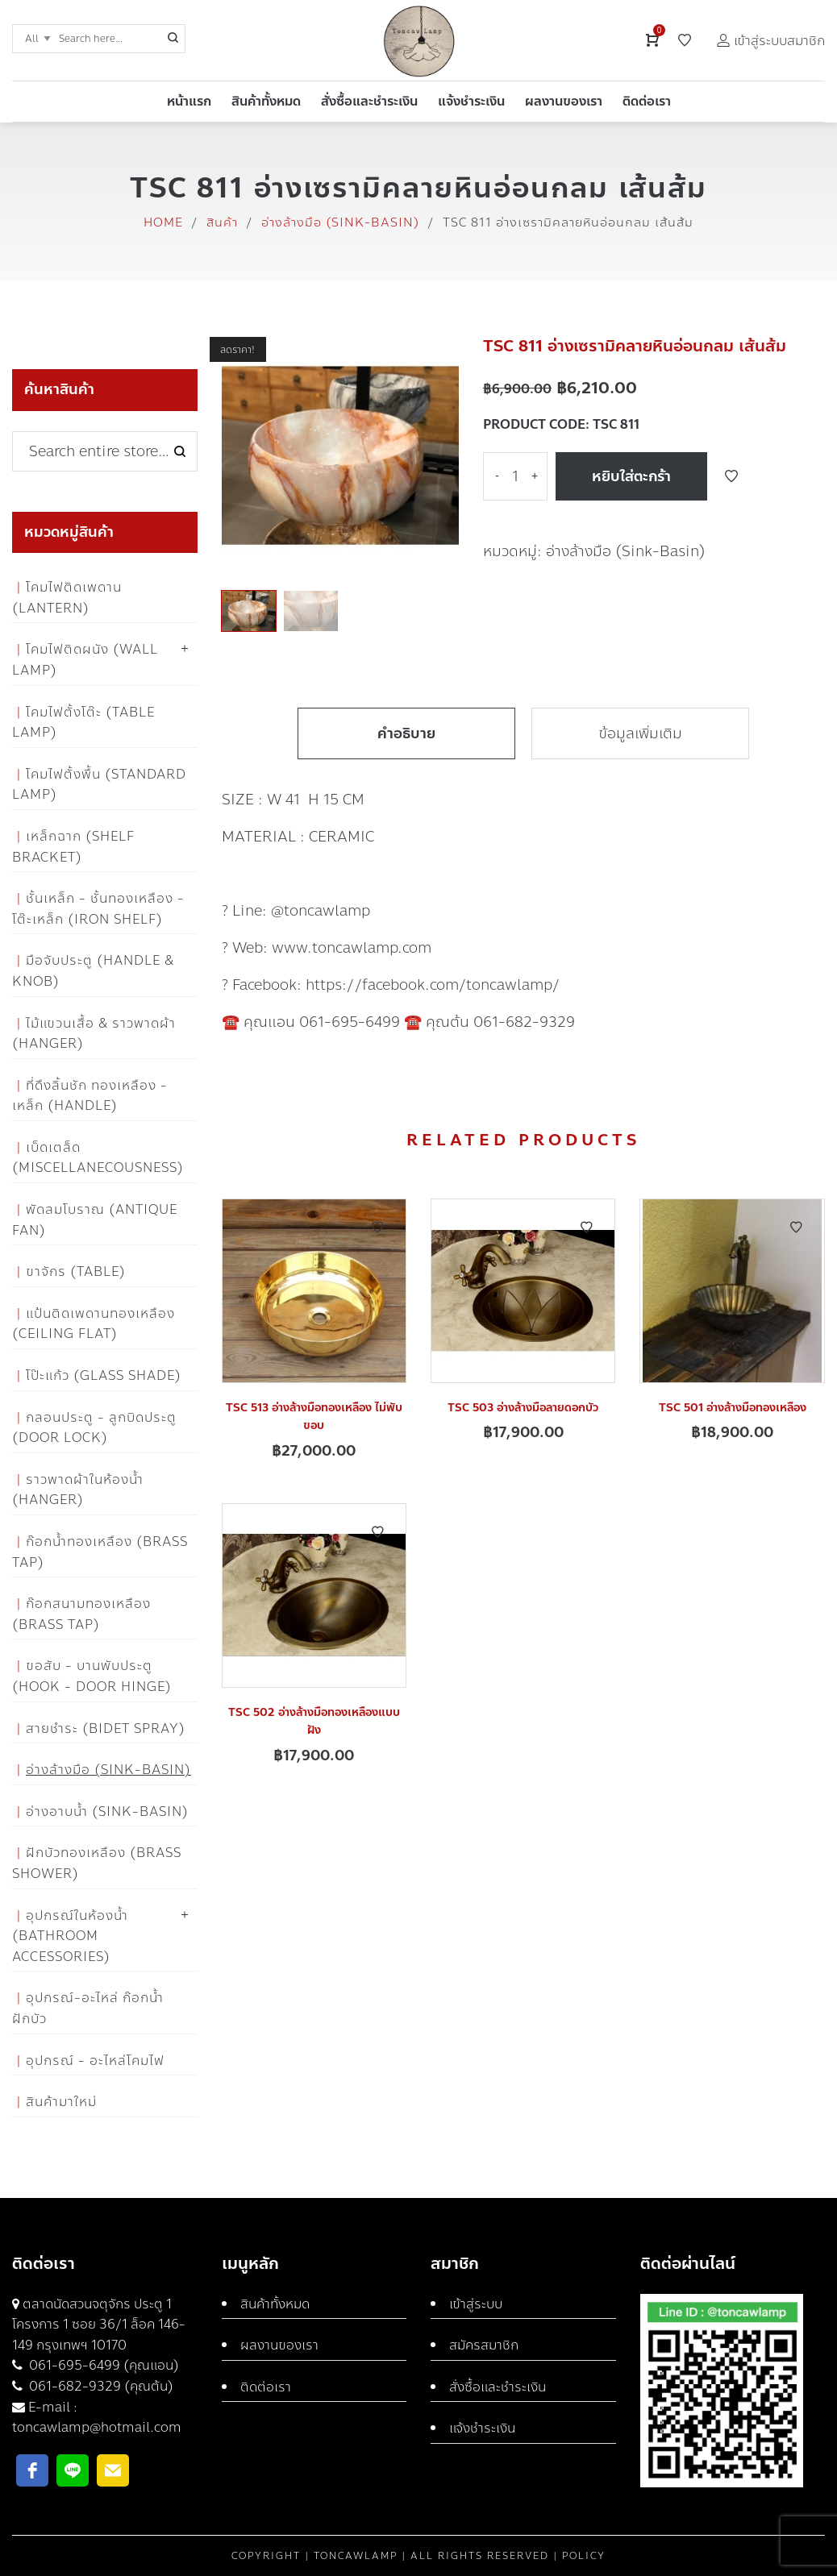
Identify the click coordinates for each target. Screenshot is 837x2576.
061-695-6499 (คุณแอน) (102, 2365)
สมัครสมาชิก (483, 2345)
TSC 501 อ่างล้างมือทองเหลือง (732, 1407)
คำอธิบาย (406, 733)
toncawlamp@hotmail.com (96, 2427)
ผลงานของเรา (279, 2345)
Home (163, 222)
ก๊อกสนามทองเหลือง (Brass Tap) (81, 1614)
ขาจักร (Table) (76, 1271)
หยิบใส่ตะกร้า (631, 476)
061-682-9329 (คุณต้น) (99, 2386)
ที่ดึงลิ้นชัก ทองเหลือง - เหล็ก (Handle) (90, 1095)
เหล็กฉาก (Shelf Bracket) (73, 846)
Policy (584, 2556)
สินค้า (222, 222)
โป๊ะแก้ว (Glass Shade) (103, 1375)
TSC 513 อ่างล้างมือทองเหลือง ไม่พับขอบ (314, 1416)
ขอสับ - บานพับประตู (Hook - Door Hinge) (92, 1676)
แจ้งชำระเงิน (482, 2428)
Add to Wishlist (731, 476)
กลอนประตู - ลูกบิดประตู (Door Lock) (94, 1427)
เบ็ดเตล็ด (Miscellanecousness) (98, 1157)
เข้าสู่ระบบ (475, 2304)
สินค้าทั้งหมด (275, 2304)
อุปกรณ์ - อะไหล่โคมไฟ (95, 2060)
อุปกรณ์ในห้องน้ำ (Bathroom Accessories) (70, 1936)
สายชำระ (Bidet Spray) (105, 1728)
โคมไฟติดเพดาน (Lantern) (67, 597)
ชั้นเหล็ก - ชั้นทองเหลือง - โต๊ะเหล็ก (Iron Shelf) (98, 908)
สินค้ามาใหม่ (61, 2102)
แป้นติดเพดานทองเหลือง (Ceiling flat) (93, 1323)
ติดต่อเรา (265, 2387)
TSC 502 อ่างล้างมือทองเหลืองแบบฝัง (314, 1721)
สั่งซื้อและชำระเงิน (497, 2387)
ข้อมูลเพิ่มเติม (640, 733)
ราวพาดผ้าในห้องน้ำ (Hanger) (78, 1489)
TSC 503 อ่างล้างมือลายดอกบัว (523, 1407)
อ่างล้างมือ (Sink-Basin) (340, 222)
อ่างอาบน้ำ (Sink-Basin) (107, 1811)
